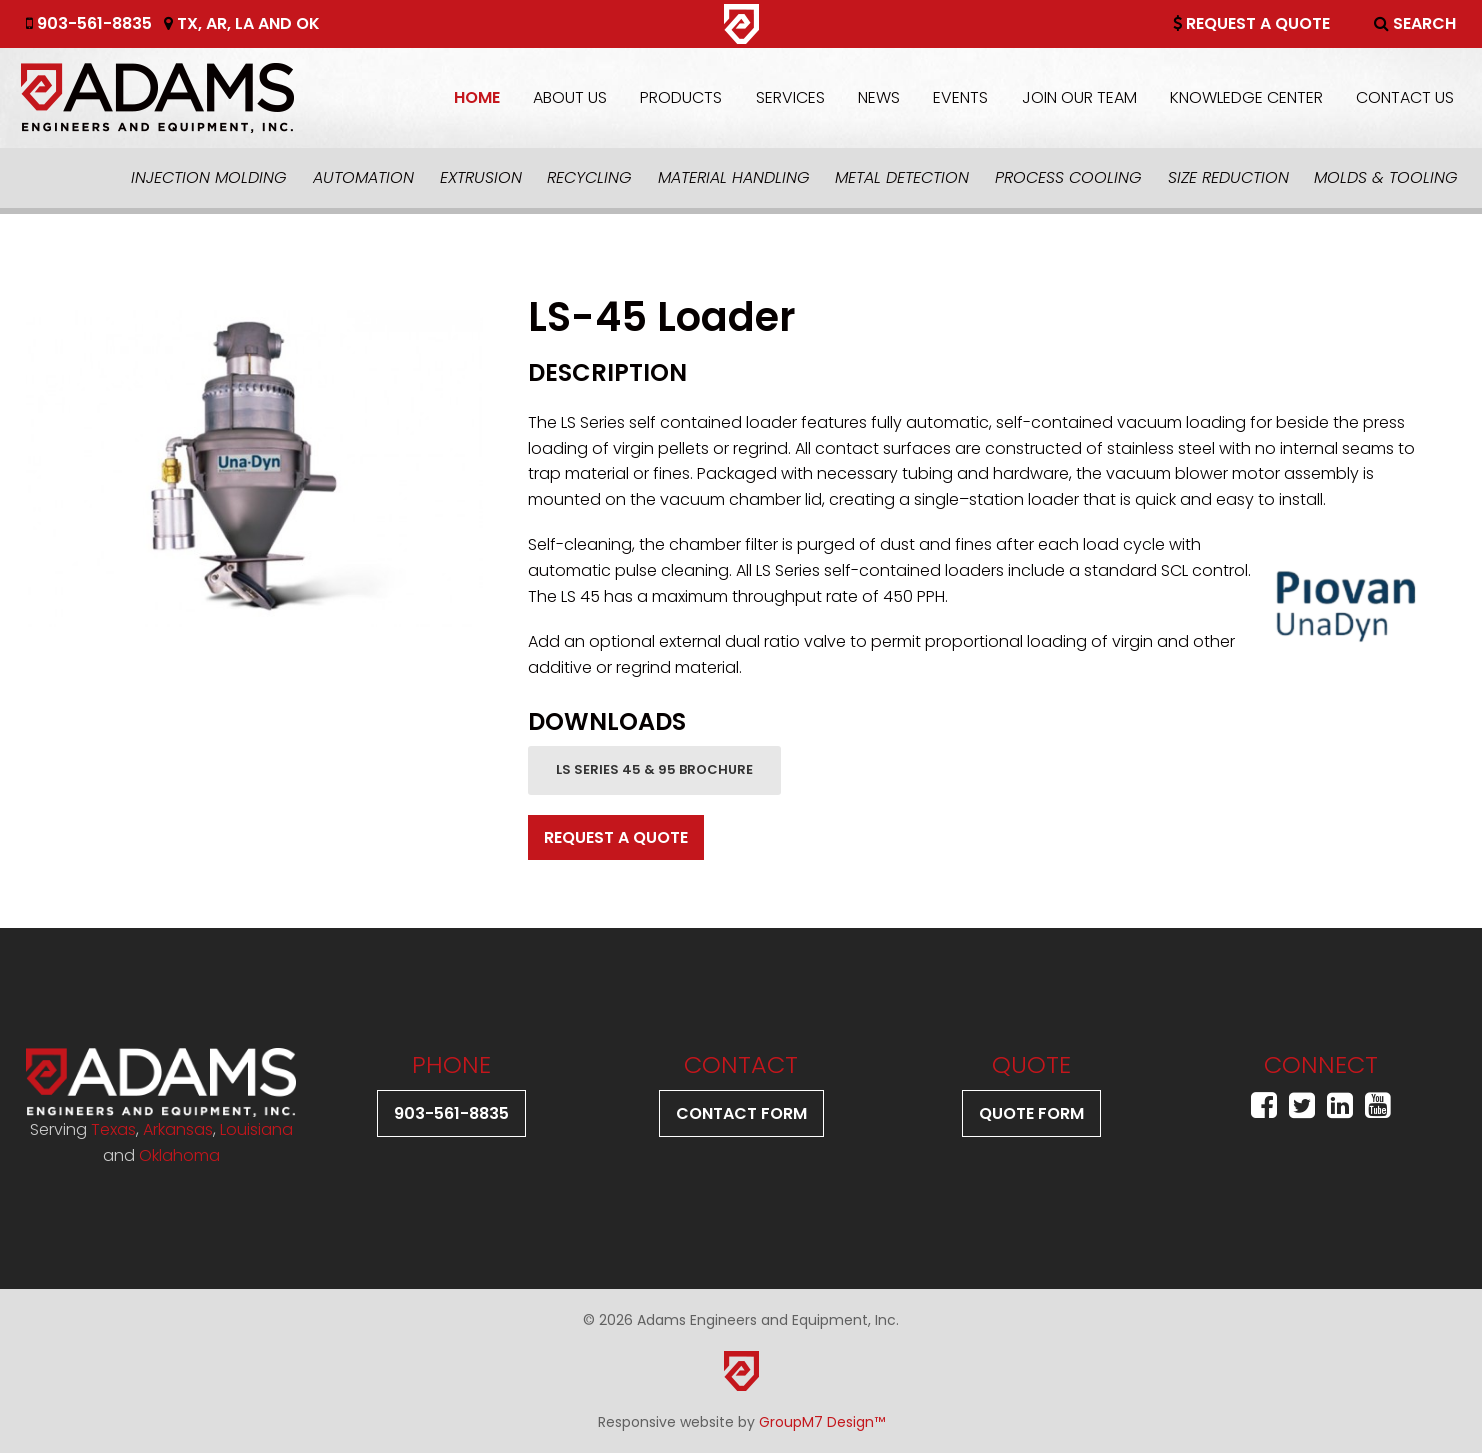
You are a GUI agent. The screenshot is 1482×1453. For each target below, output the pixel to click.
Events (960, 97)
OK (308, 23)
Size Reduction (1228, 177)
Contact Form (741, 1113)
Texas (113, 1129)
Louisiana (256, 1129)
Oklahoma (179, 1155)
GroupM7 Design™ (822, 1422)
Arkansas (178, 1129)
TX (187, 23)
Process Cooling (1068, 177)
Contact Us (1405, 97)
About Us (570, 97)
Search (1415, 23)
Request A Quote (1251, 23)
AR (216, 23)
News (879, 97)
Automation (363, 177)
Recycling (589, 177)
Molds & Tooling (1386, 177)
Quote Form (1031, 1113)
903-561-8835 (89, 23)
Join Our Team (1079, 97)
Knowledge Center (1246, 97)
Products (681, 97)
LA (244, 23)
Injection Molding (209, 177)
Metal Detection (902, 177)
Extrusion (481, 177)
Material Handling (734, 177)
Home (477, 97)
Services (790, 97)
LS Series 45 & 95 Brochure (654, 769)
